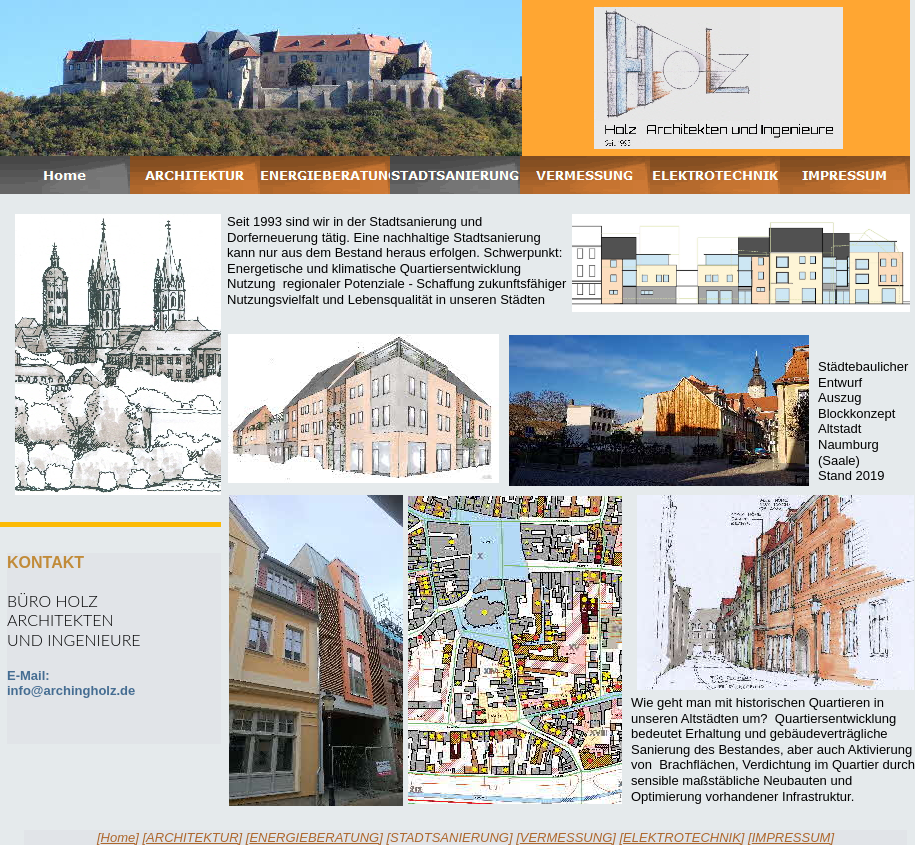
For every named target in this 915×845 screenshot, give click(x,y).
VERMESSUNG (566, 837)
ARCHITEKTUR (192, 837)
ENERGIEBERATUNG (314, 837)
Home (118, 837)
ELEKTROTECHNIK (682, 837)
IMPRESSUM (791, 837)
